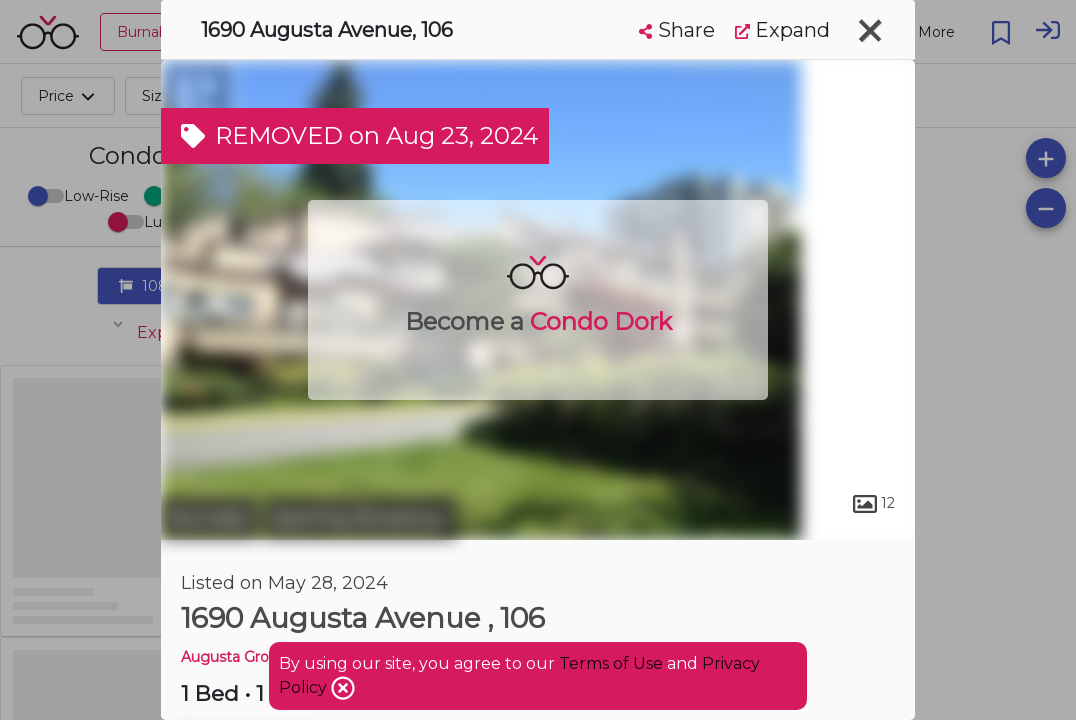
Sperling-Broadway (359, 518)
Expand (782, 30)
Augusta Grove (233, 657)
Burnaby (209, 518)
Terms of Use (611, 663)
